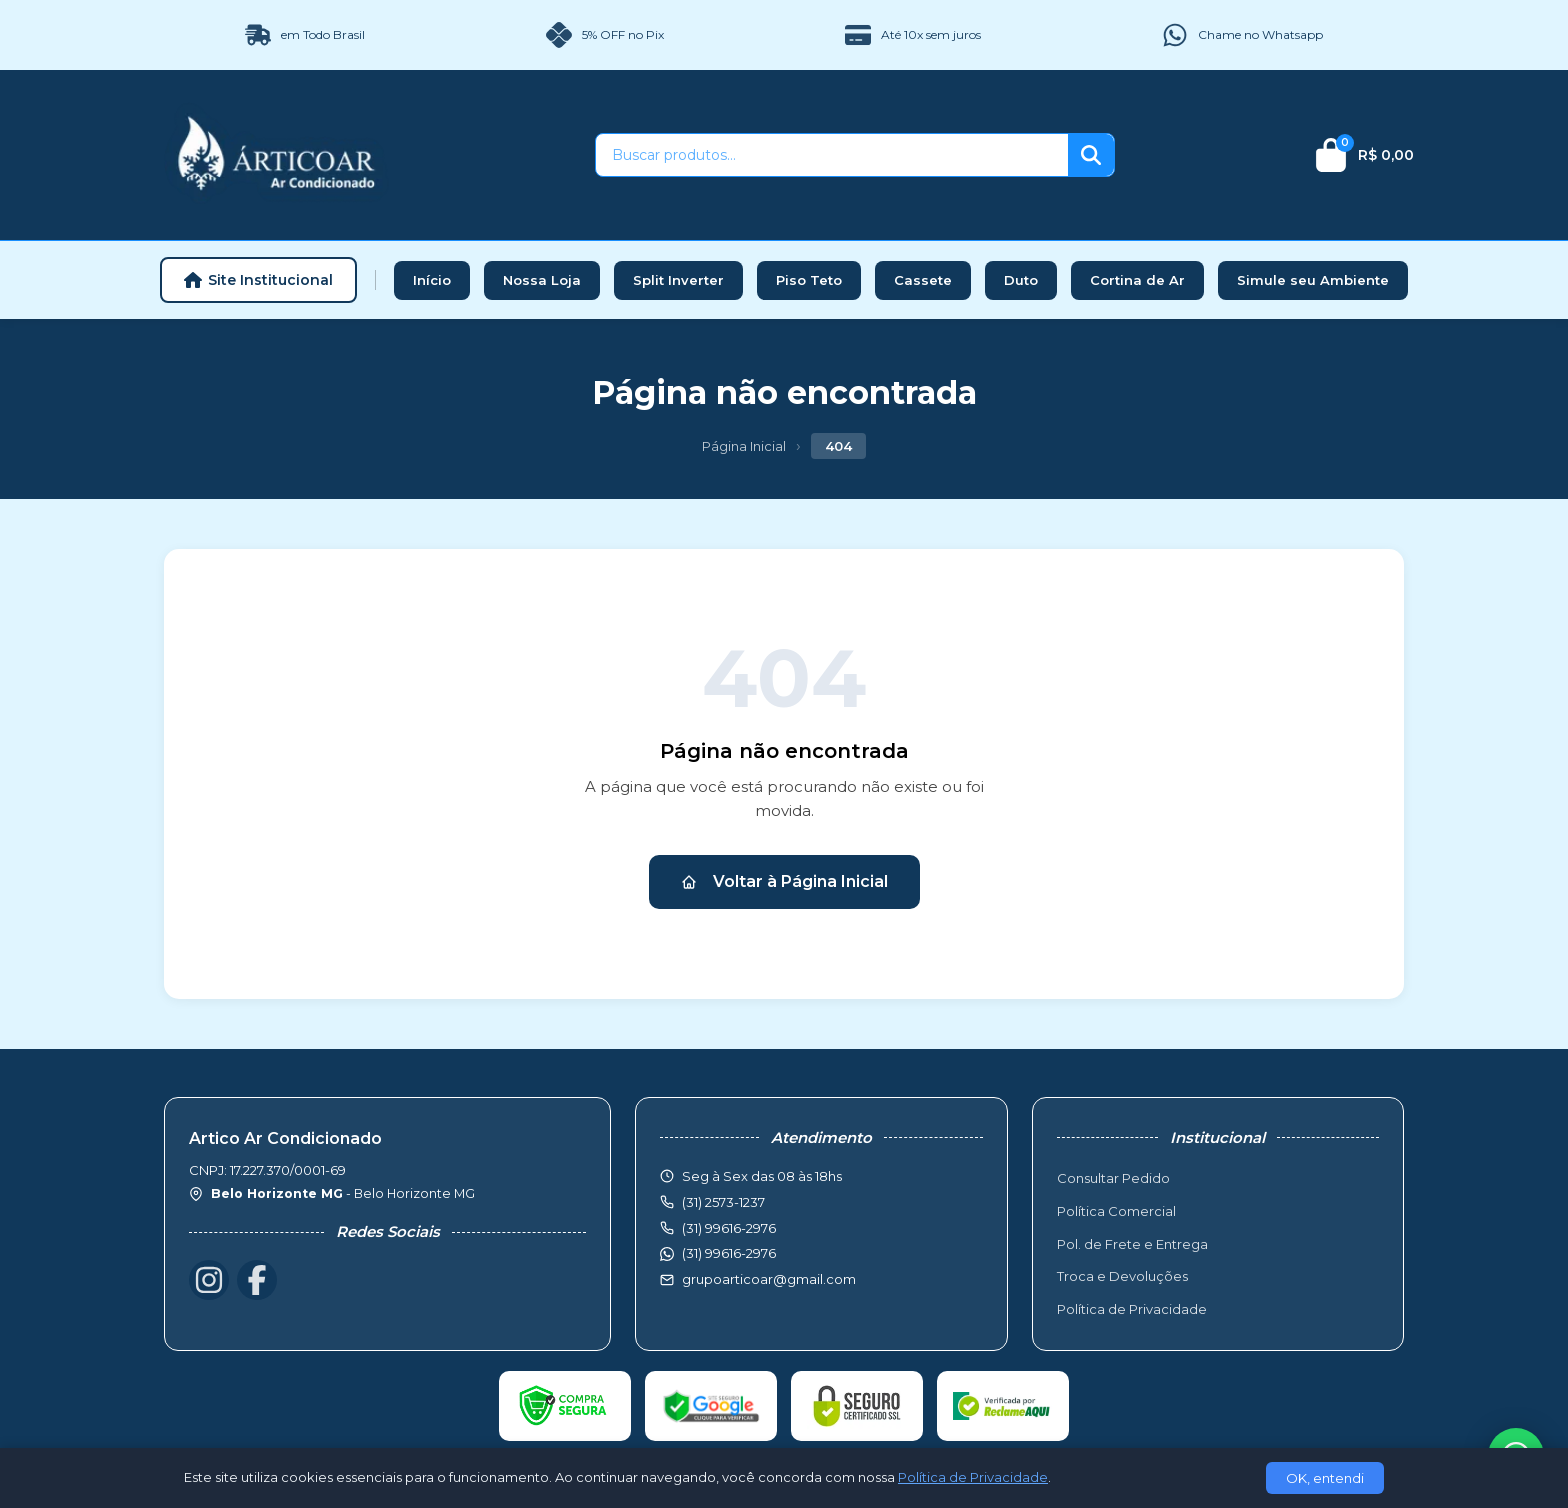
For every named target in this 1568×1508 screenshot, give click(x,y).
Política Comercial (1116, 1211)
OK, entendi (1325, 1478)
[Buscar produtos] (832, 155)
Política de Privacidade (1132, 1309)
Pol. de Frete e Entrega (1132, 1244)
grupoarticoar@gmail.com (769, 1279)
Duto (1021, 280)
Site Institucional (258, 280)
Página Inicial (744, 446)
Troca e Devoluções (1122, 1276)
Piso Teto (809, 280)
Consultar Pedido (1113, 1178)
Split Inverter (678, 280)
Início (432, 280)
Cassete (923, 280)
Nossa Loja (542, 280)
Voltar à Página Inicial (784, 881)
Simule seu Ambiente (1313, 280)
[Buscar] (1091, 155)
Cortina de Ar (1137, 280)
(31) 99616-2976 (729, 1253)
